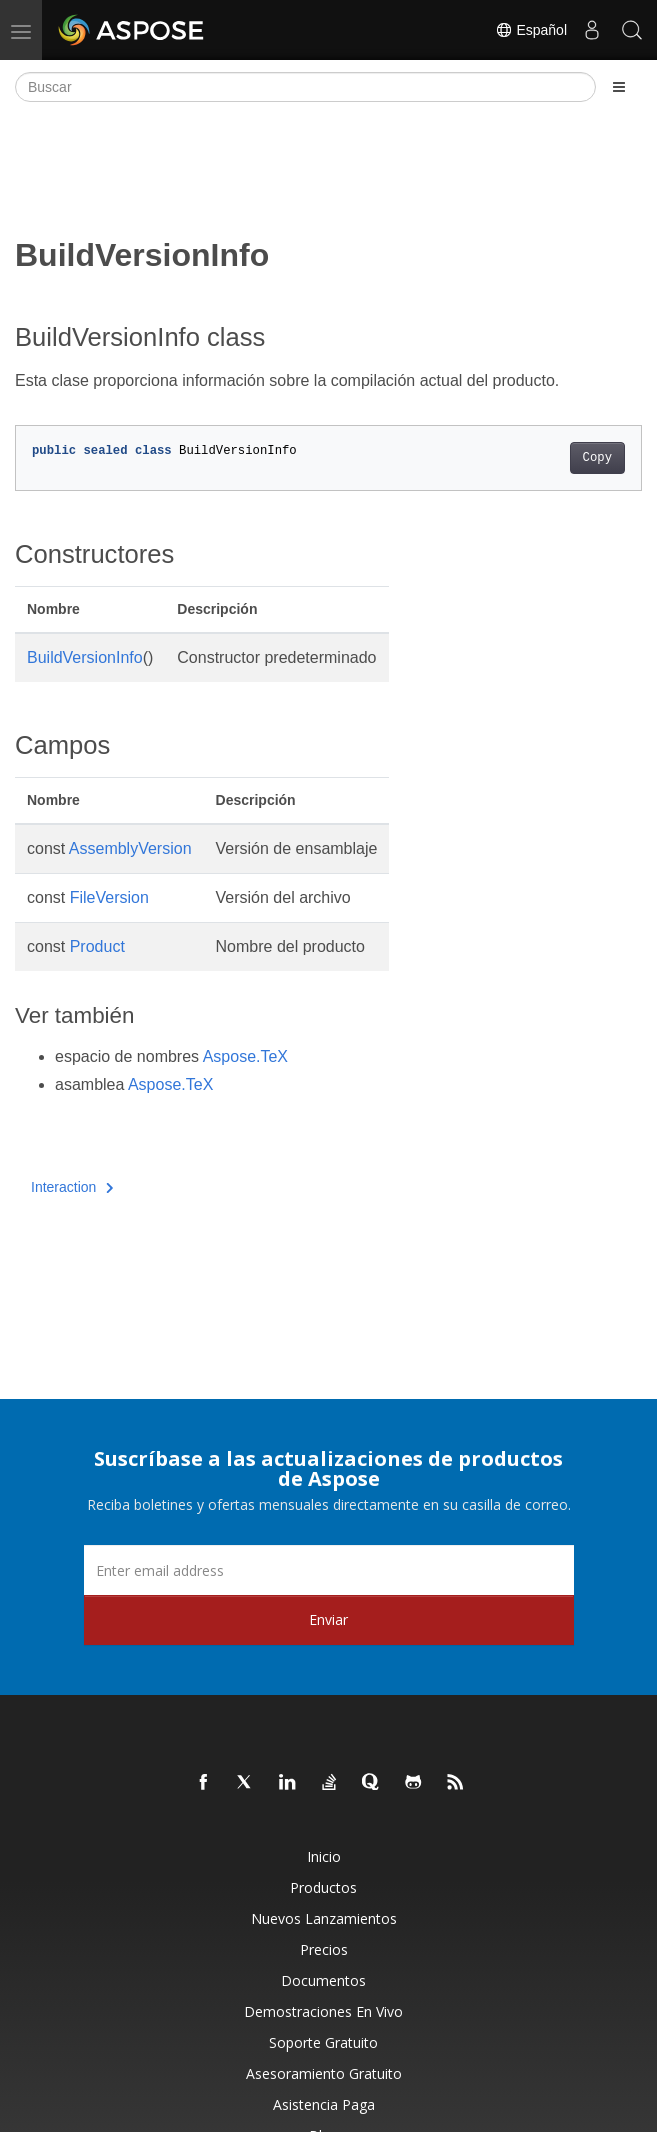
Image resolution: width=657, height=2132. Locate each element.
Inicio (324, 1856)
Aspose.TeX (245, 1056)
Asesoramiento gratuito (324, 2073)
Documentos (323, 1980)
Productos (323, 1887)
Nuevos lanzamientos (324, 1918)
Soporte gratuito (323, 2042)
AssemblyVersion (130, 848)
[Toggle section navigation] (619, 87)
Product (97, 946)
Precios (324, 1949)
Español (531, 30)
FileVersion (109, 897)
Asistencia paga (324, 2104)
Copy (597, 458)
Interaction (72, 1187)
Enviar (328, 1619)
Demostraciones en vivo (323, 2011)
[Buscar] (305, 87)
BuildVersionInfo (85, 657)
